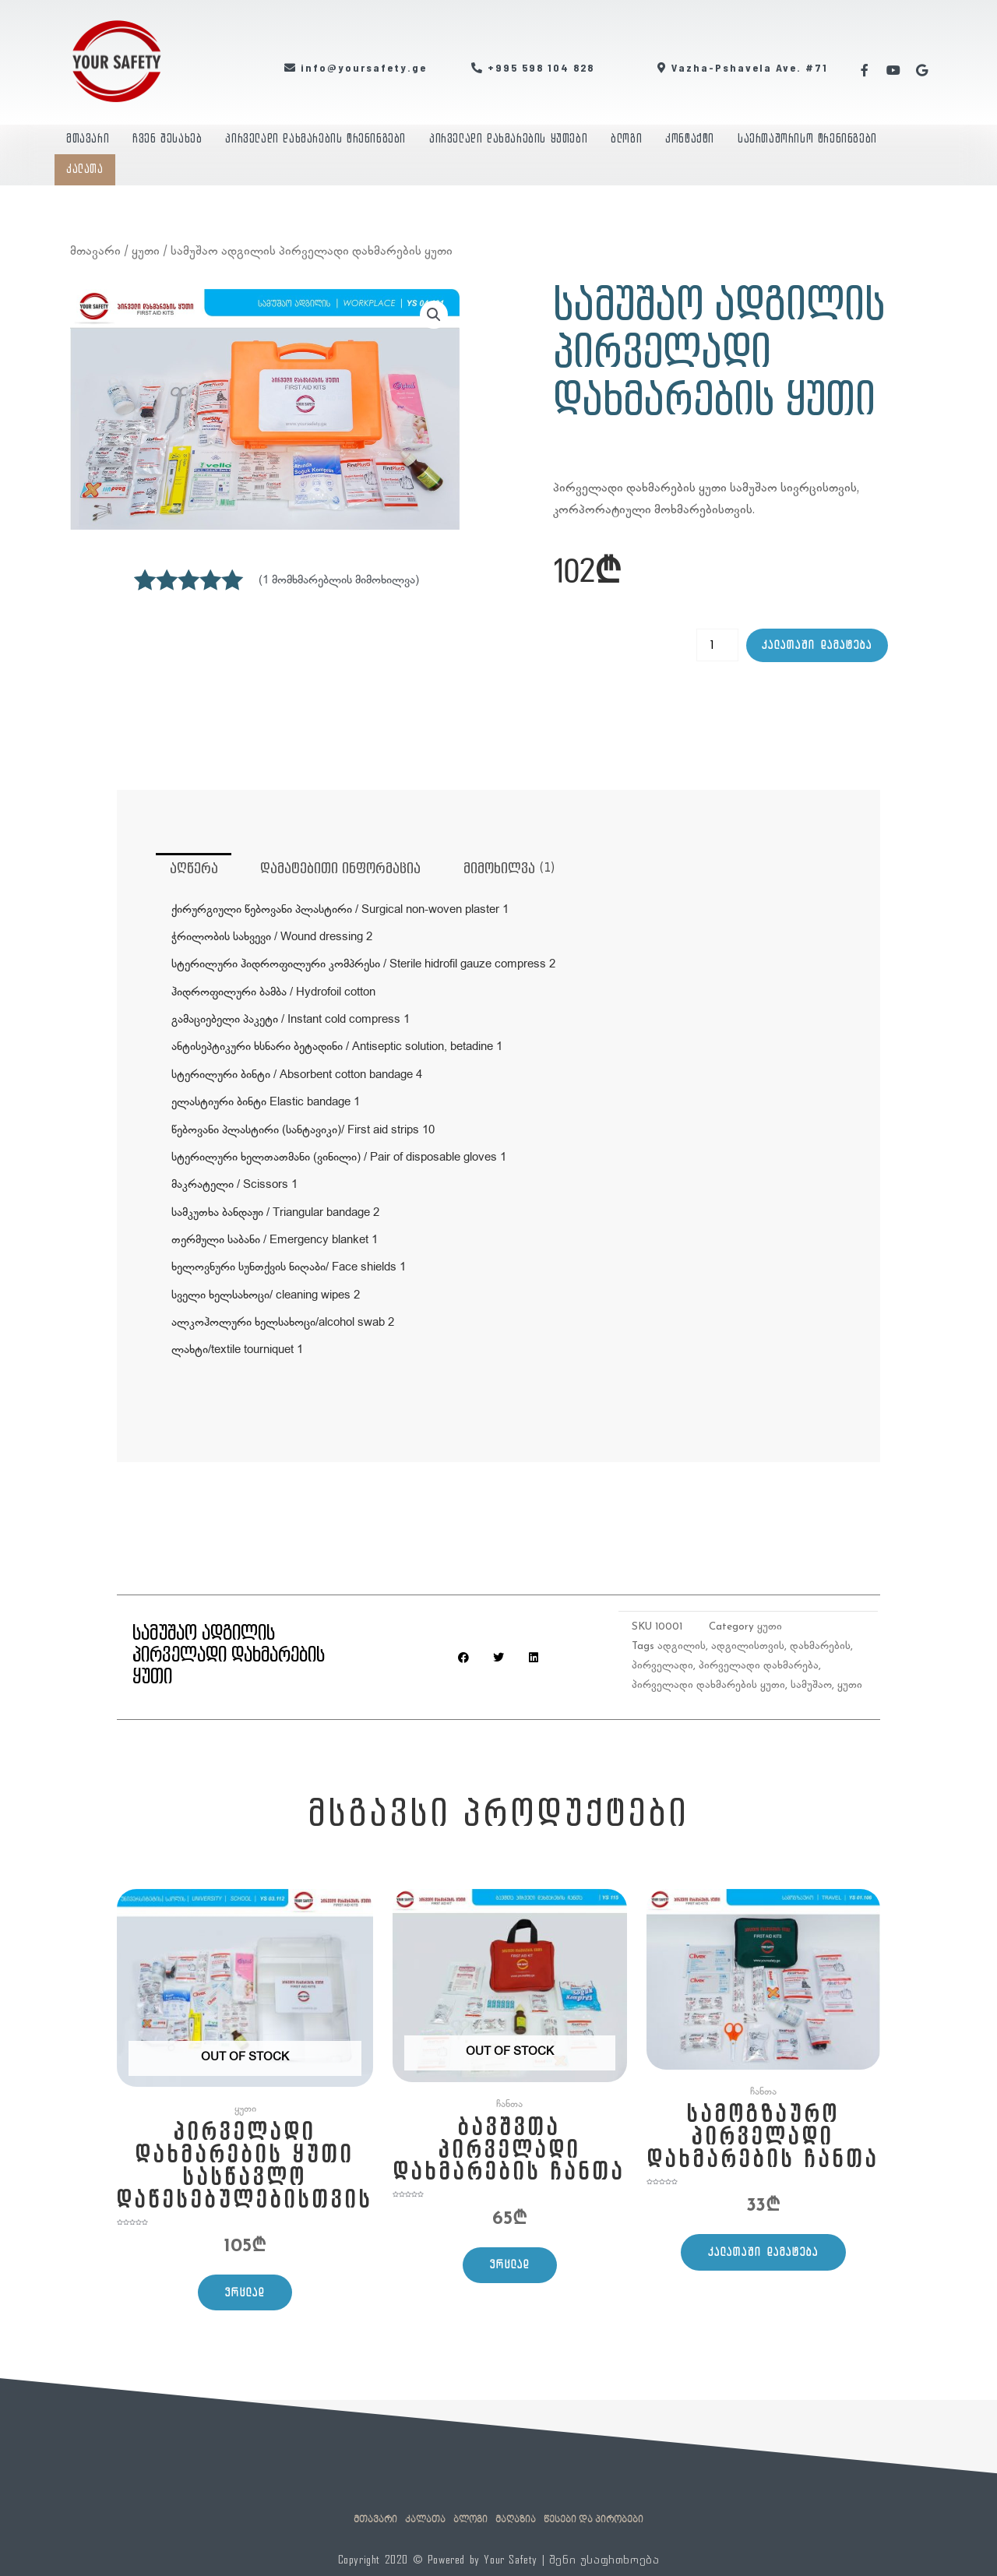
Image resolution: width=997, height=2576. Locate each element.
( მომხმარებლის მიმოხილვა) (339, 580)
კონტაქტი (689, 139)
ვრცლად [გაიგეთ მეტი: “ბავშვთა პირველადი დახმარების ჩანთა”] (510, 2266)
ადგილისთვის (747, 1647)
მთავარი (87, 139)
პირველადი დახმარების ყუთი (708, 1686)
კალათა (85, 169)
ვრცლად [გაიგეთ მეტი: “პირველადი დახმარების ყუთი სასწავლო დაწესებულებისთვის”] (246, 2297)
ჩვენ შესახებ (167, 139)
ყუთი (146, 250)
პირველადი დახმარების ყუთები (508, 139)
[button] (434, 315)
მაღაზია (515, 2520)
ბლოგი (626, 139)
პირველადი (662, 1667)
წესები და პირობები (593, 2520)
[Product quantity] (717, 645)
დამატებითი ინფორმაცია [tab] (341, 869)
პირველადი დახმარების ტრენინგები (315, 139)
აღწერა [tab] (194, 869)
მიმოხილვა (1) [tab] (511, 869)
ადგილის (681, 1647)
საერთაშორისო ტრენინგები (807, 139)
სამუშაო (811, 1686)
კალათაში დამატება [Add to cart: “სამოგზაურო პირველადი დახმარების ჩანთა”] (763, 2254)
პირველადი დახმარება (759, 1667)
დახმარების (820, 1647)
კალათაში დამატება (817, 645)
